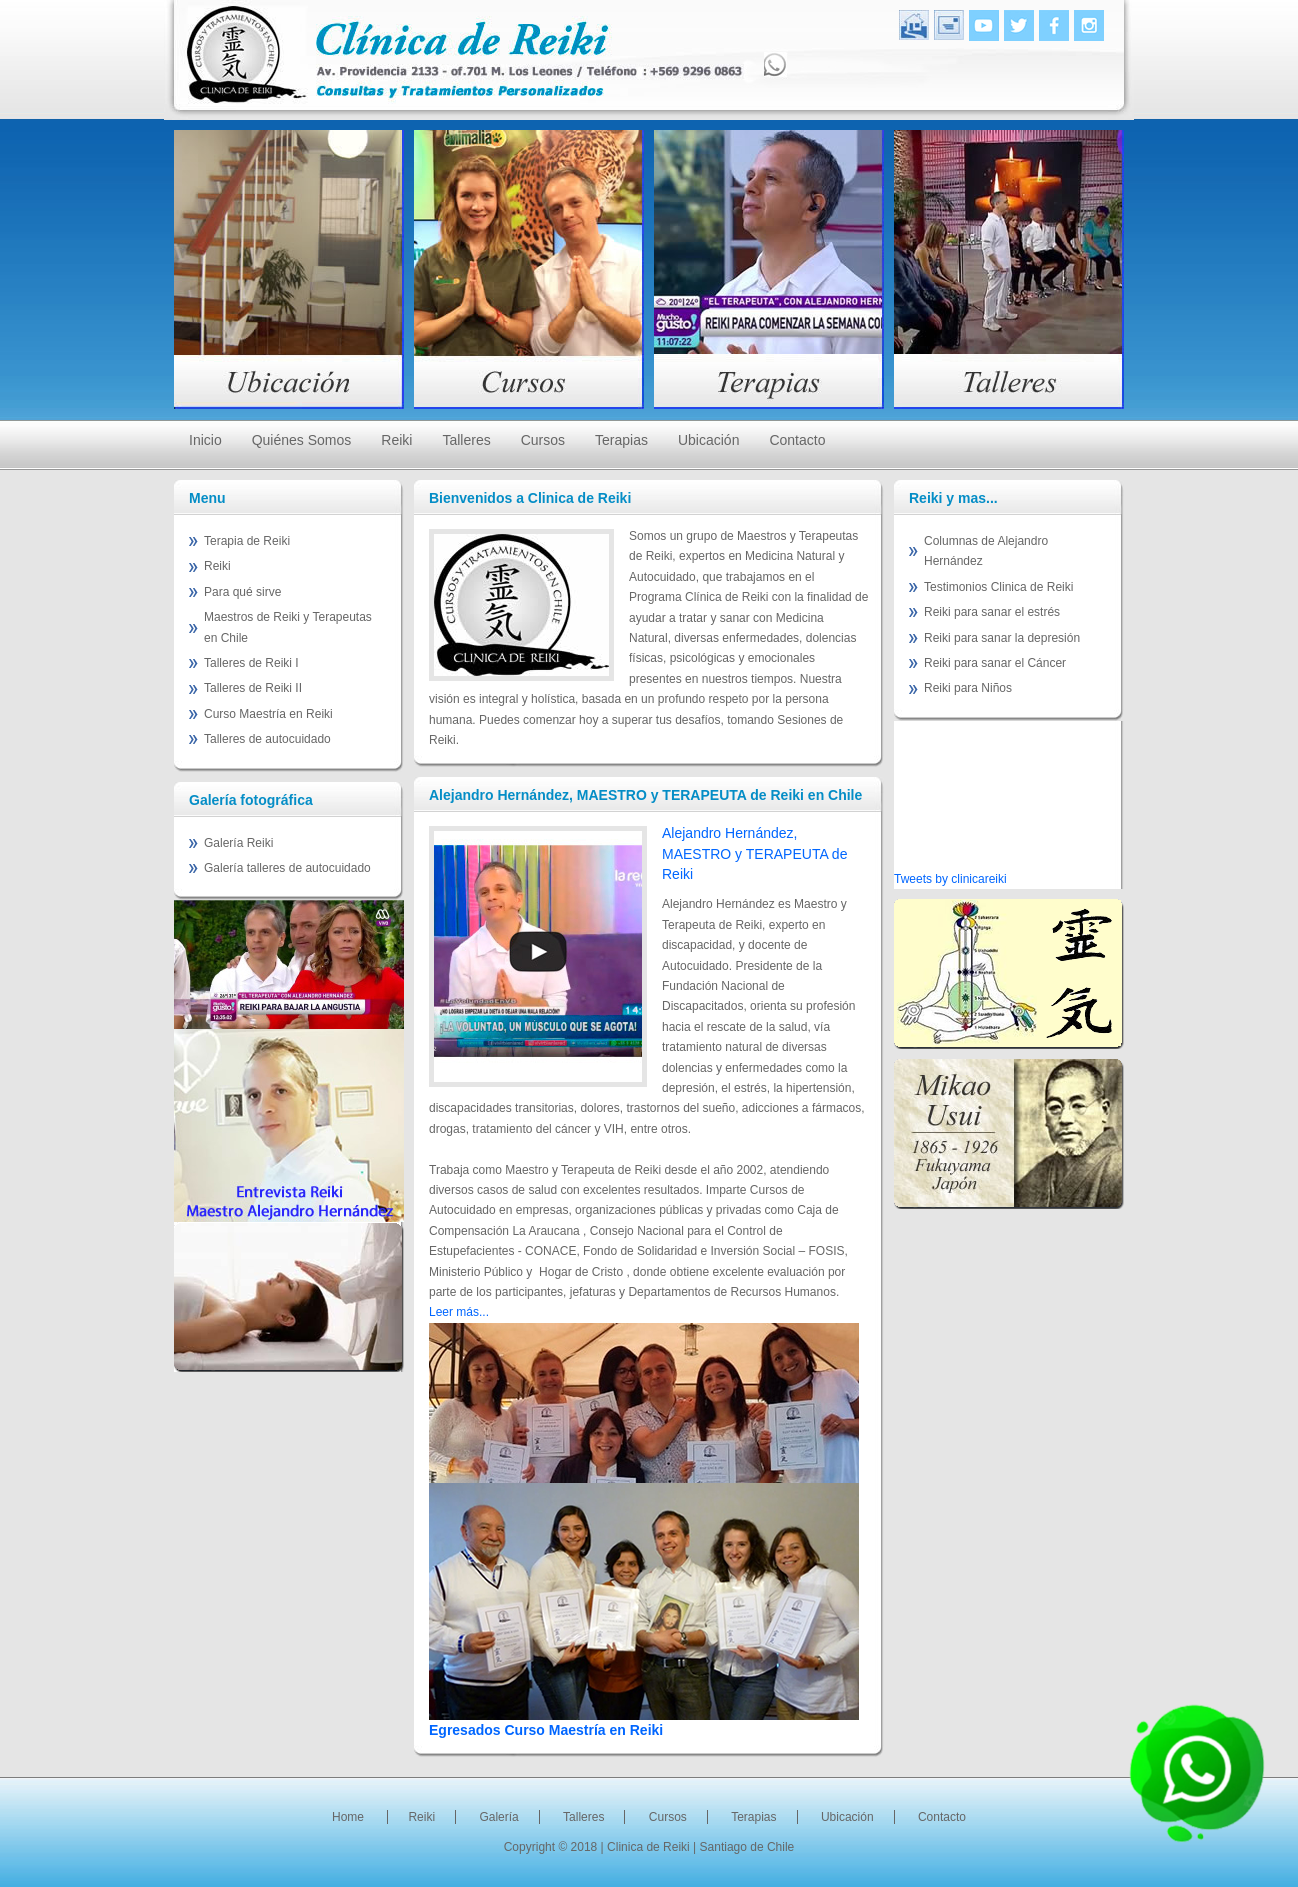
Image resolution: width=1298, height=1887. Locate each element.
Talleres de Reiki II (253, 688)
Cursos (543, 440)
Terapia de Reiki (247, 541)
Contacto (797, 440)
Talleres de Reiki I (251, 663)
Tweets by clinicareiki (950, 879)
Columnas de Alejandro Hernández (986, 551)
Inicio (205, 440)
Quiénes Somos (302, 440)
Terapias (621, 440)
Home (348, 1817)
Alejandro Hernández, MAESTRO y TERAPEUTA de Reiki (754, 853)
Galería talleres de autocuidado (287, 868)
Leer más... (459, 1312)
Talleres (466, 440)
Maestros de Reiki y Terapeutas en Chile (288, 627)
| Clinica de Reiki (647, 1847)
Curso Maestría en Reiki (268, 714)
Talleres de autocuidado (267, 739)
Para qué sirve (242, 592)
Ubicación (708, 440)
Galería (498, 1817)
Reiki (396, 440)
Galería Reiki (238, 843)
